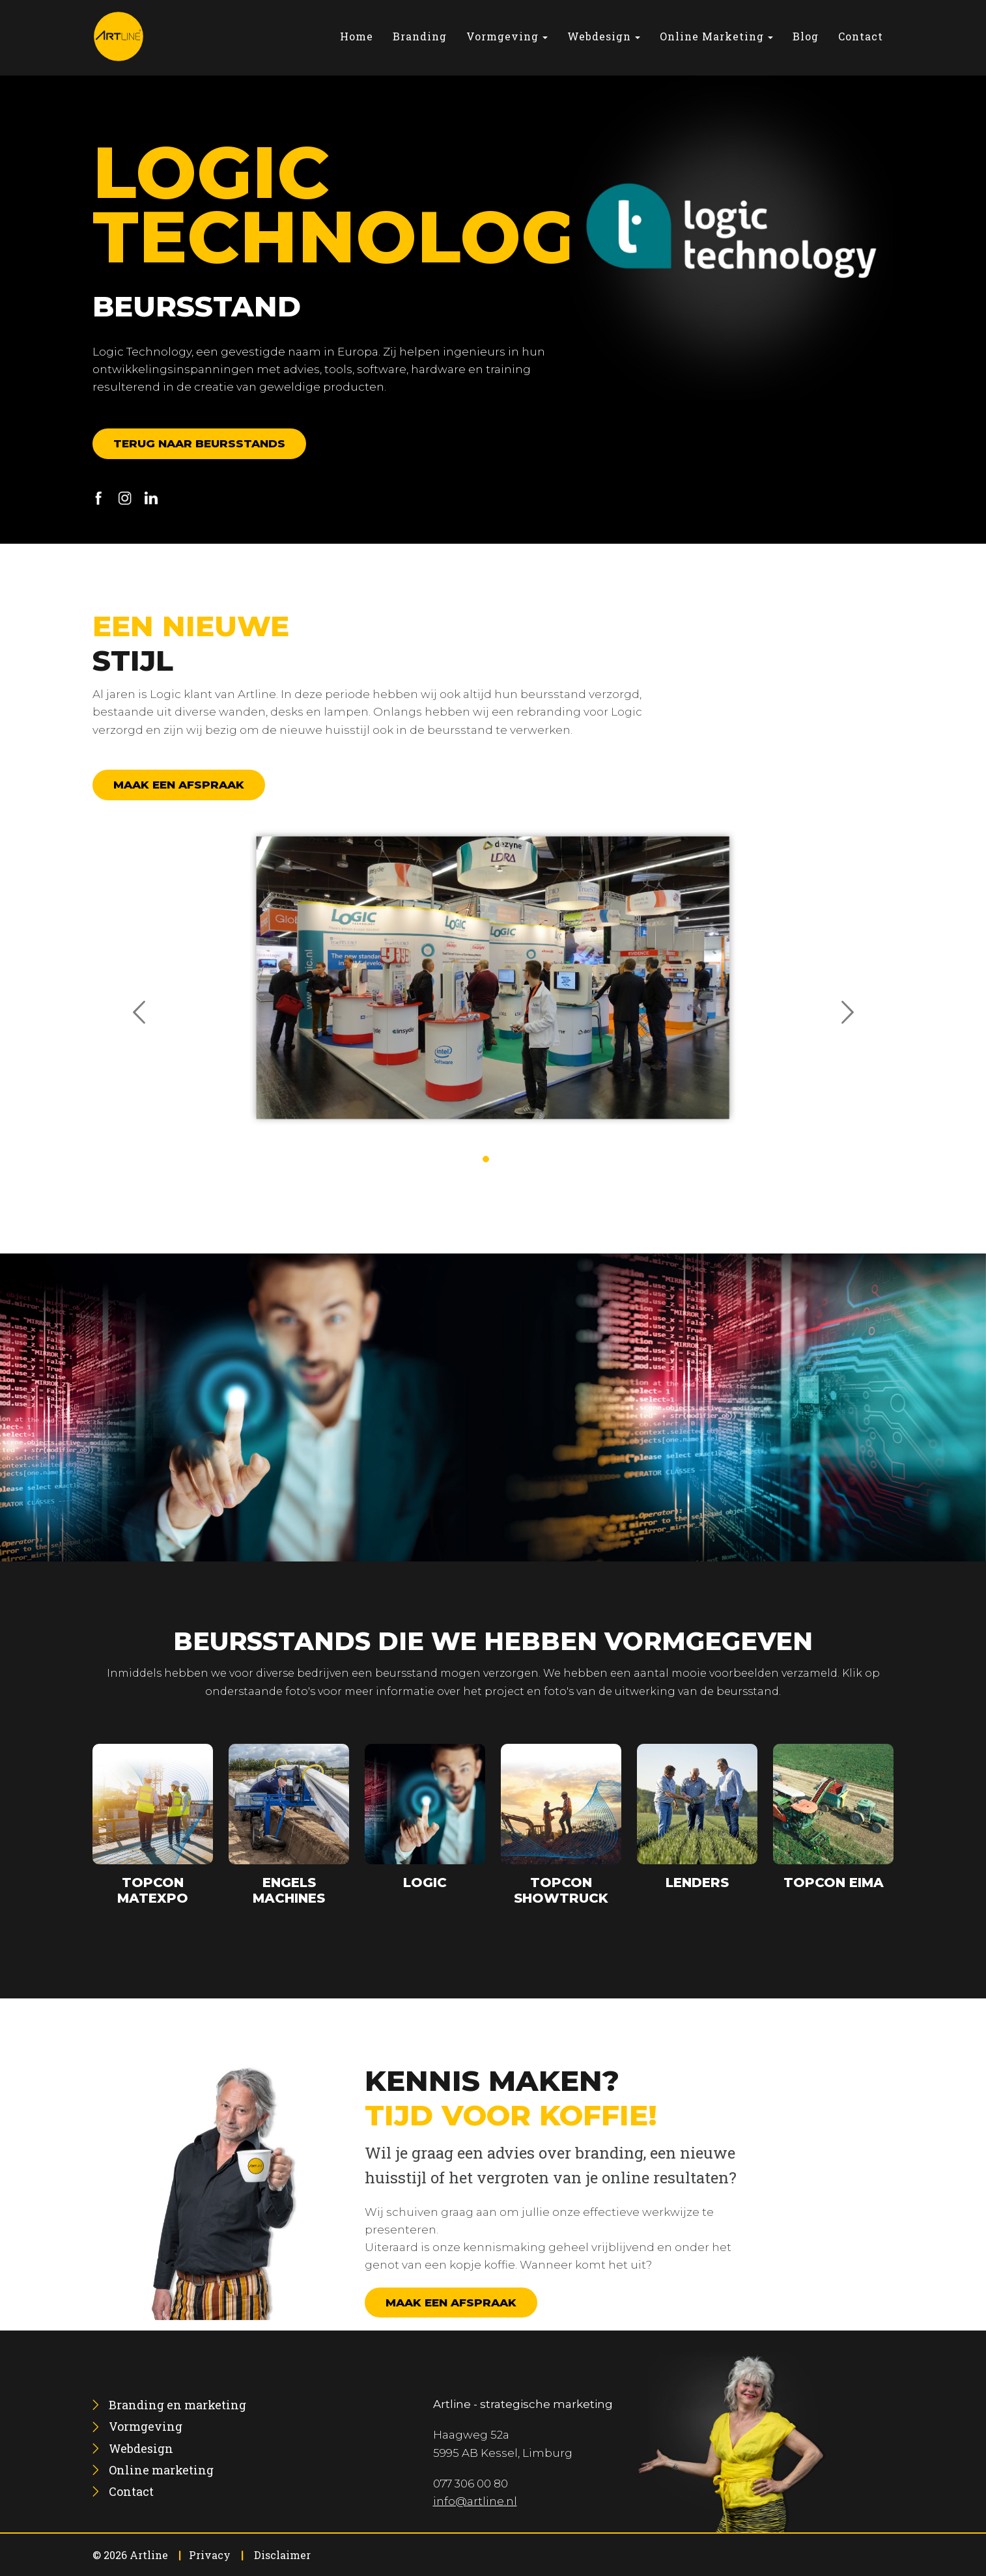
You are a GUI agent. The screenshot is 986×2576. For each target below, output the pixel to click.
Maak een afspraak (178, 784)
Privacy (210, 2555)
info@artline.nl (475, 2501)
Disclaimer (282, 2555)
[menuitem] (356, 36)
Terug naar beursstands (199, 443)
